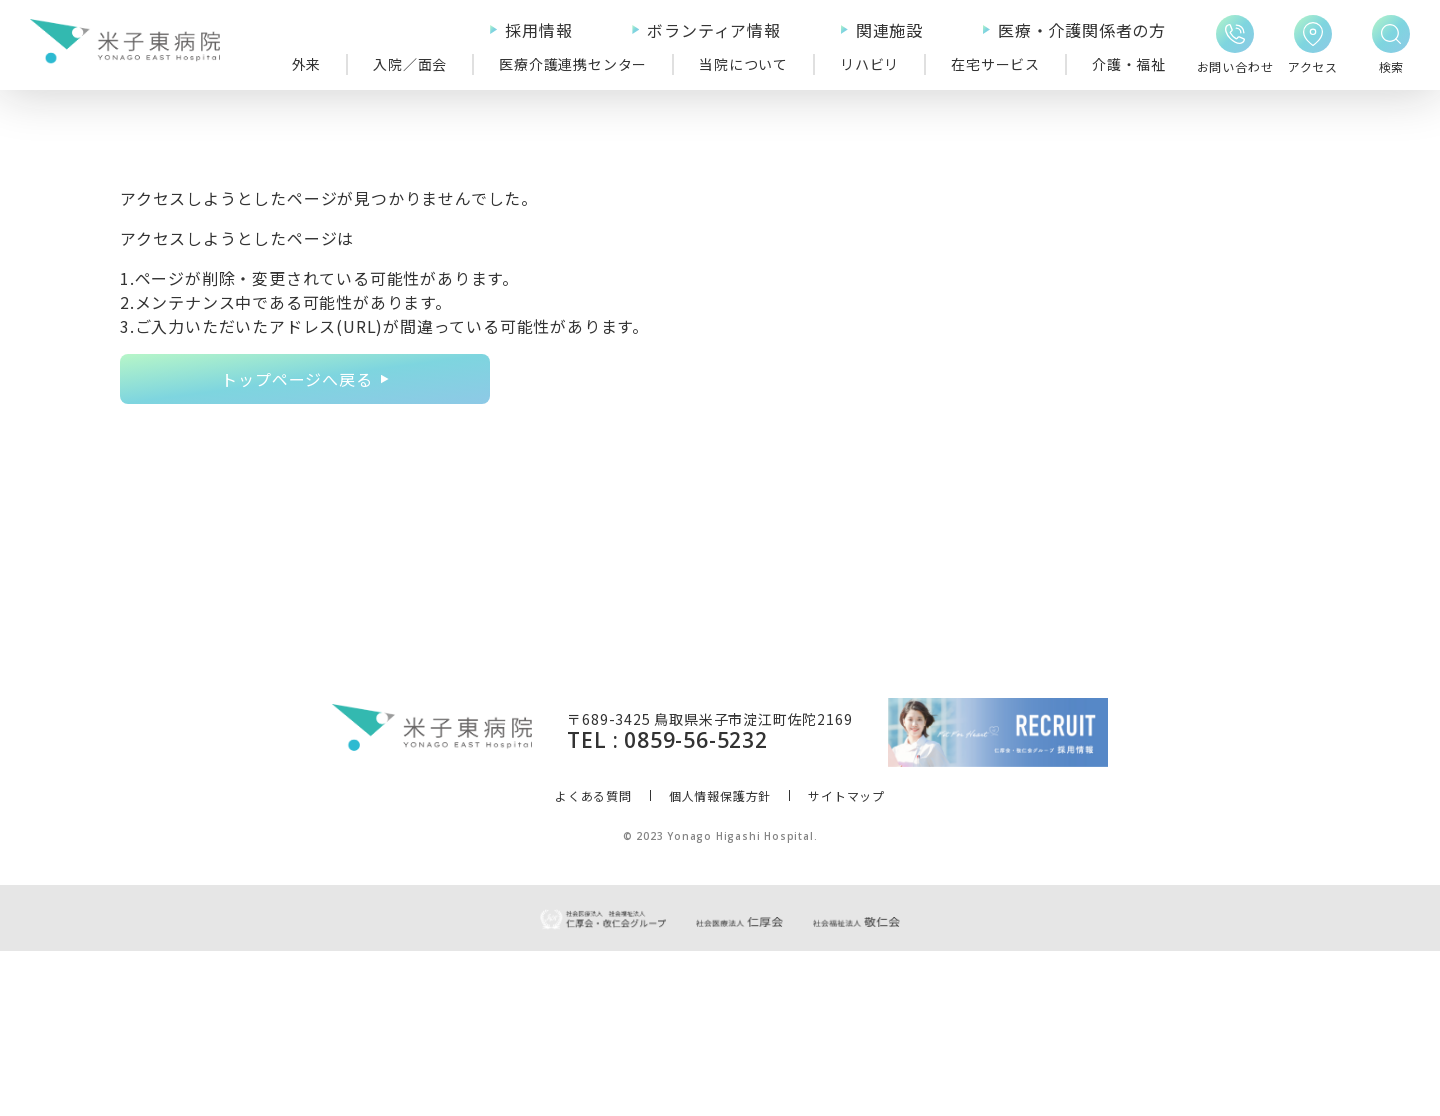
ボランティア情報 (713, 30)
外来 (307, 64)
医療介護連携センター (573, 64)
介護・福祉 (1129, 64)
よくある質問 (593, 960)
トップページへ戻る (296, 379)
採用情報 (538, 30)
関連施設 (889, 30)
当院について (743, 64)
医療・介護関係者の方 (1082, 30)
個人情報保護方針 (720, 960)
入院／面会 (410, 64)
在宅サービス (995, 64)
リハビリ (869, 64)
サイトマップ (846, 960)
